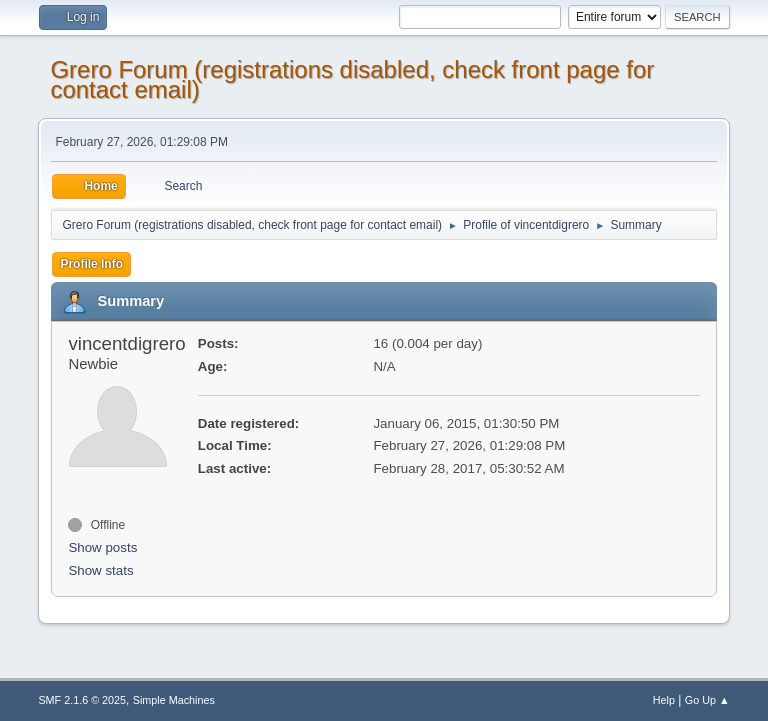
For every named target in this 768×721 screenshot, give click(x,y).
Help (664, 700)
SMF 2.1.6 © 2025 (82, 700)
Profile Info (91, 264)
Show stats (100, 570)
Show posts (102, 547)
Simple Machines (174, 700)
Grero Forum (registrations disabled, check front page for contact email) (352, 79)
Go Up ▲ (707, 700)
